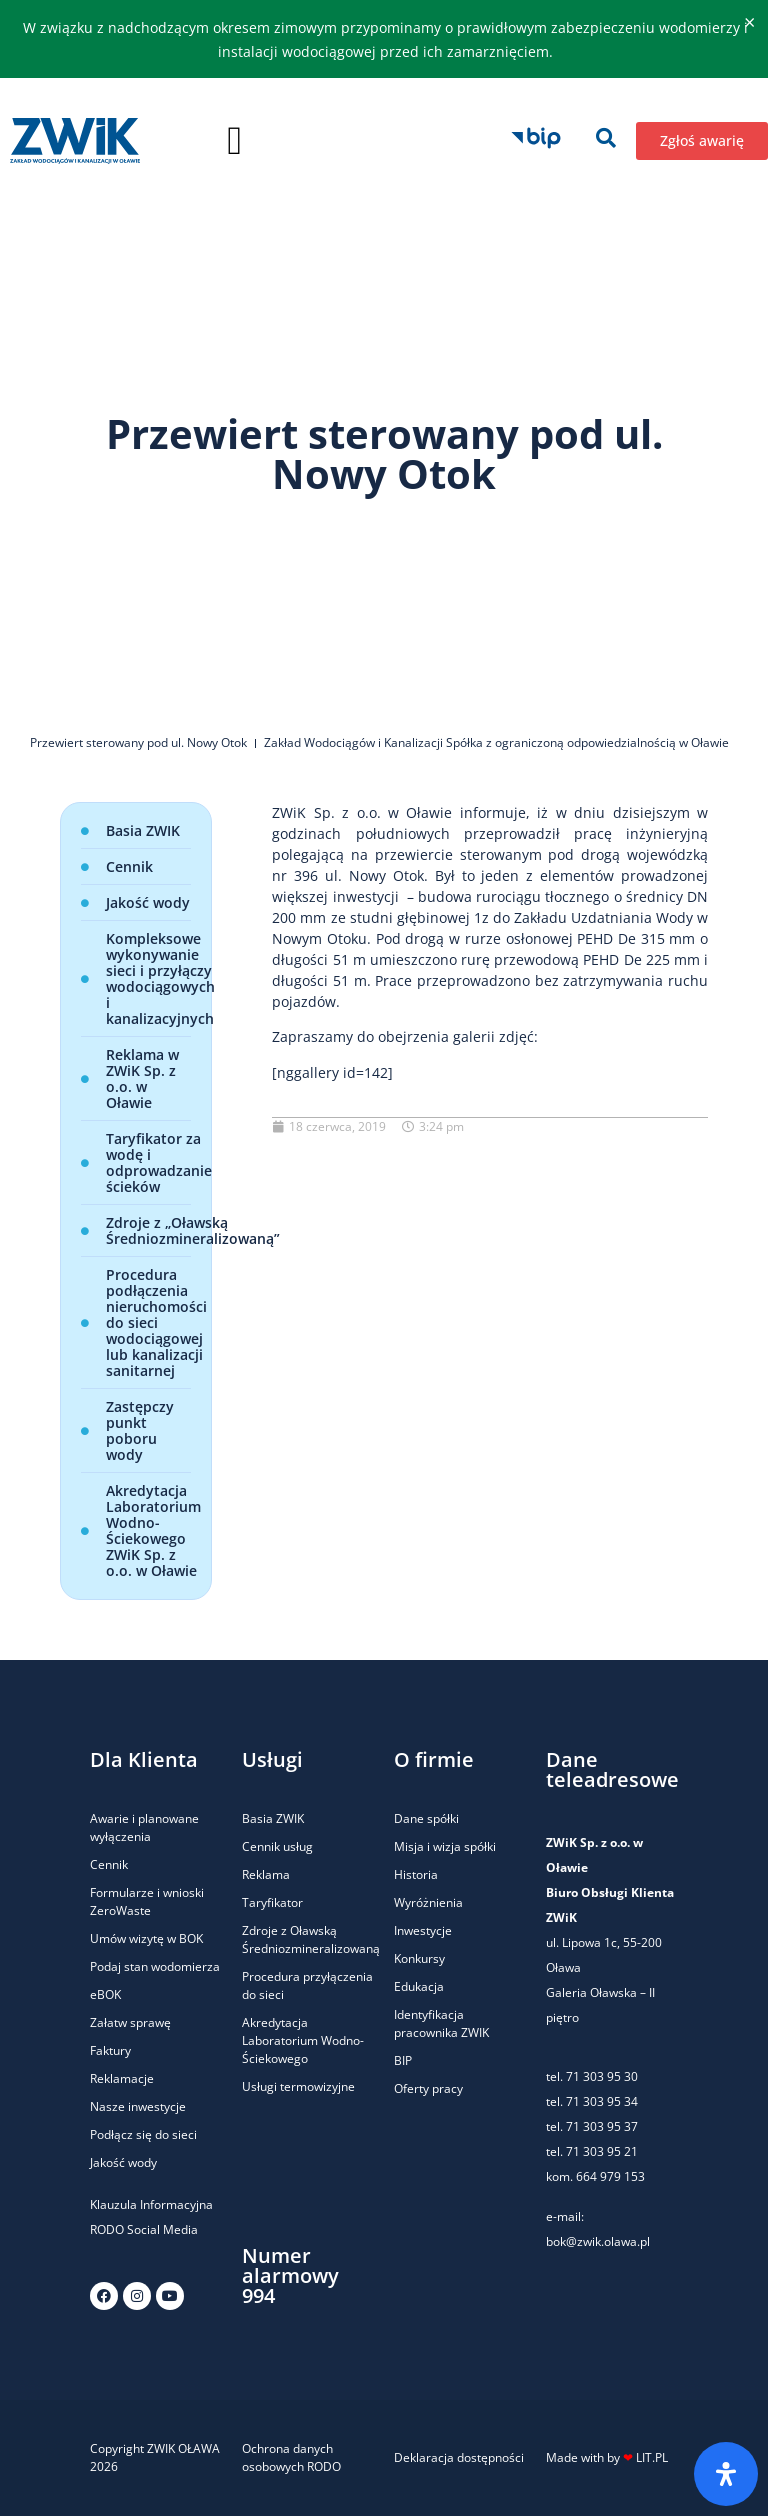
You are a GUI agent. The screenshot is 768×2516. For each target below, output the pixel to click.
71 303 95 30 (602, 2076)
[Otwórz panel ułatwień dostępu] (726, 2474)
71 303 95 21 (600, 2151)
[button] (234, 141)
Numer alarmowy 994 (290, 2275)
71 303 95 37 (602, 2126)
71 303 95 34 (602, 2101)
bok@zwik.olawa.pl (598, 2241)
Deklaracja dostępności (459, 2457)
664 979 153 (610, 2176)
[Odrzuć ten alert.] (749, 23)
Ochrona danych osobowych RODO (291, 2457)
